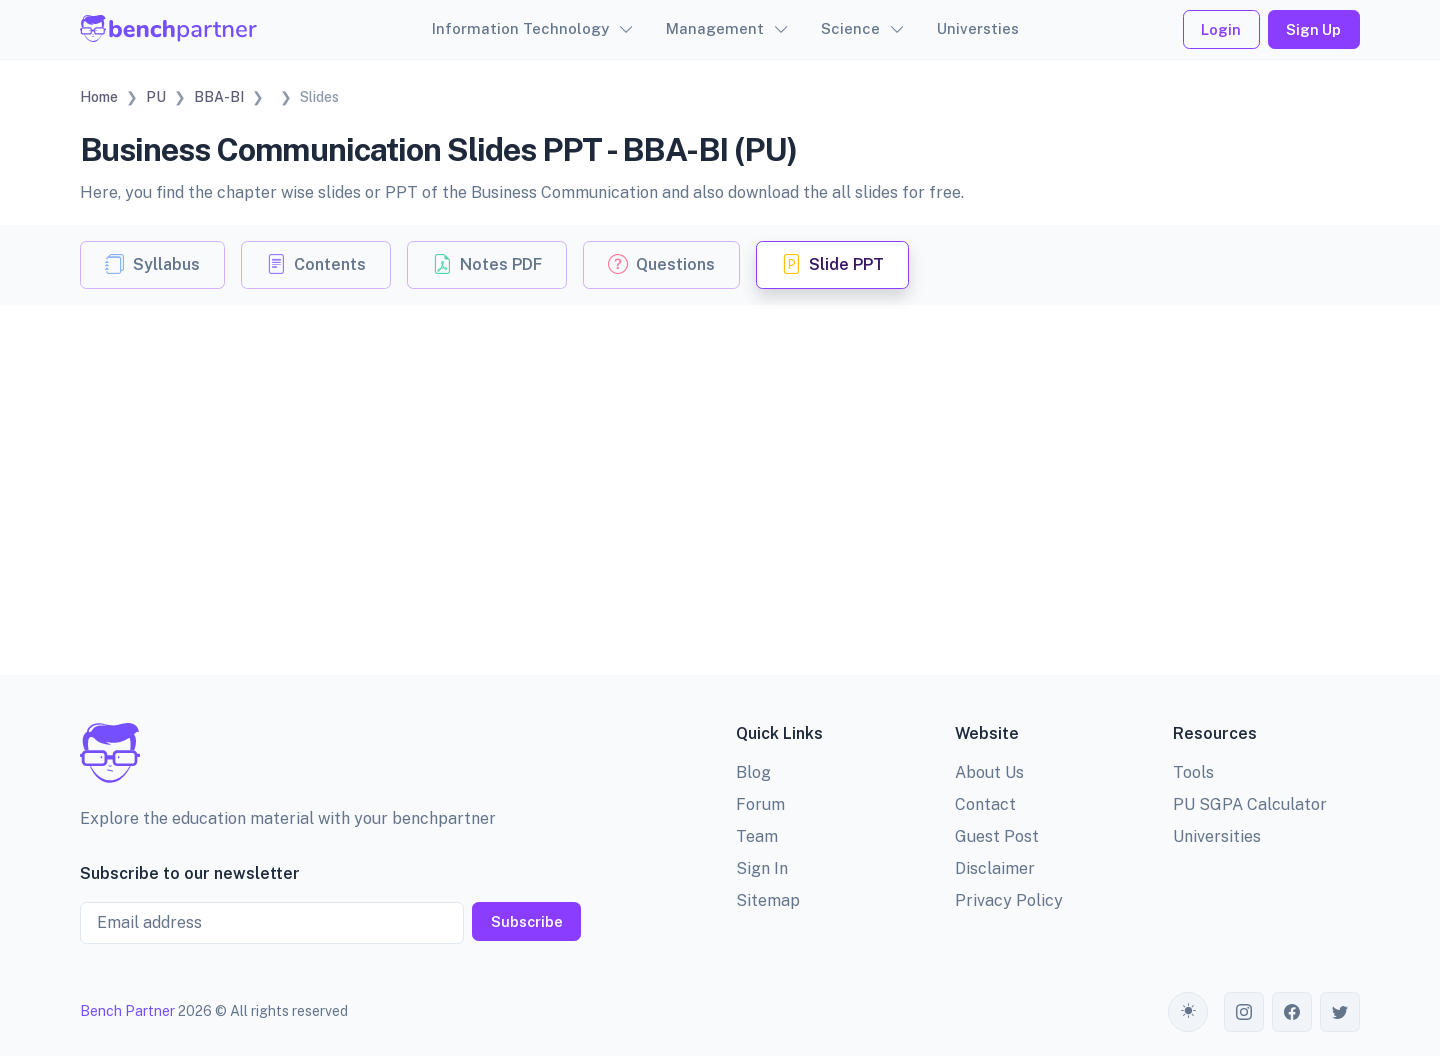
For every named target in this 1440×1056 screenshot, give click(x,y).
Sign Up (1313, 29)
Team (757, 836)
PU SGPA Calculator (1250, 804)
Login (1221, 29)
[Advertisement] (720, 455)
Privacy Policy (1009, 900)
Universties (978, 28)
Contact (985, 804)
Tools (1193, 772)
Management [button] (715, 28)
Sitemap (768, 900)
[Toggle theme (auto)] (1188, 1012)
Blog (753, 772)
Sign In (762, 868)
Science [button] (850, 28)
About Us (989, 772)
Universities (1217, 836)
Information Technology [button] (520, 28)
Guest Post (997, 836)
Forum (760, 804)
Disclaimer (995, 868)
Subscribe (527, 921)
